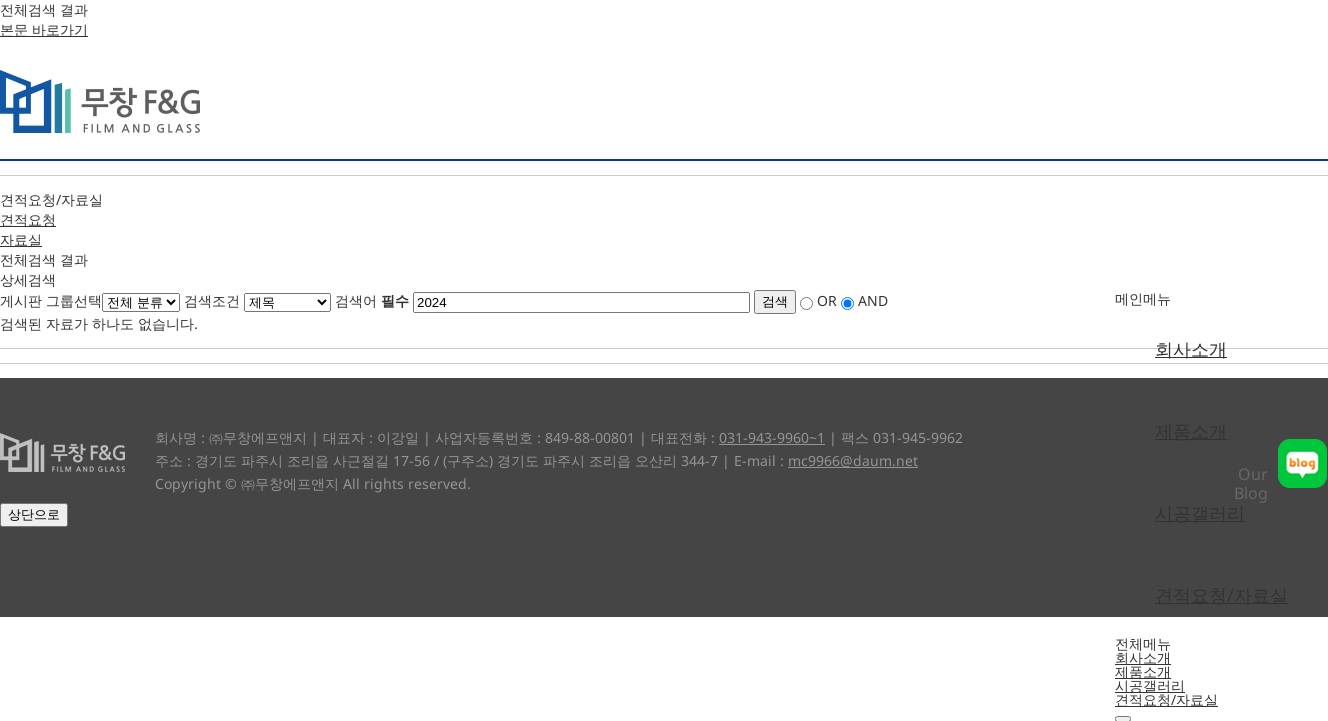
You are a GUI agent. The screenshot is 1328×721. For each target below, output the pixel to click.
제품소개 (1191, 431)
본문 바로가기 (44, 29)
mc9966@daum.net (853, 460)
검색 (775, 301)
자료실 (21, 239)
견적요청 (28, 219)
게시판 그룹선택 (51, 300)
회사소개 (1191, 349)
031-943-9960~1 (772, 437)
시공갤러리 (1200, 513)
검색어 (372, 300)
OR (827, 300)
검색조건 (212, 300)
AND (873, 300)
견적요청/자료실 (1221, 595)
